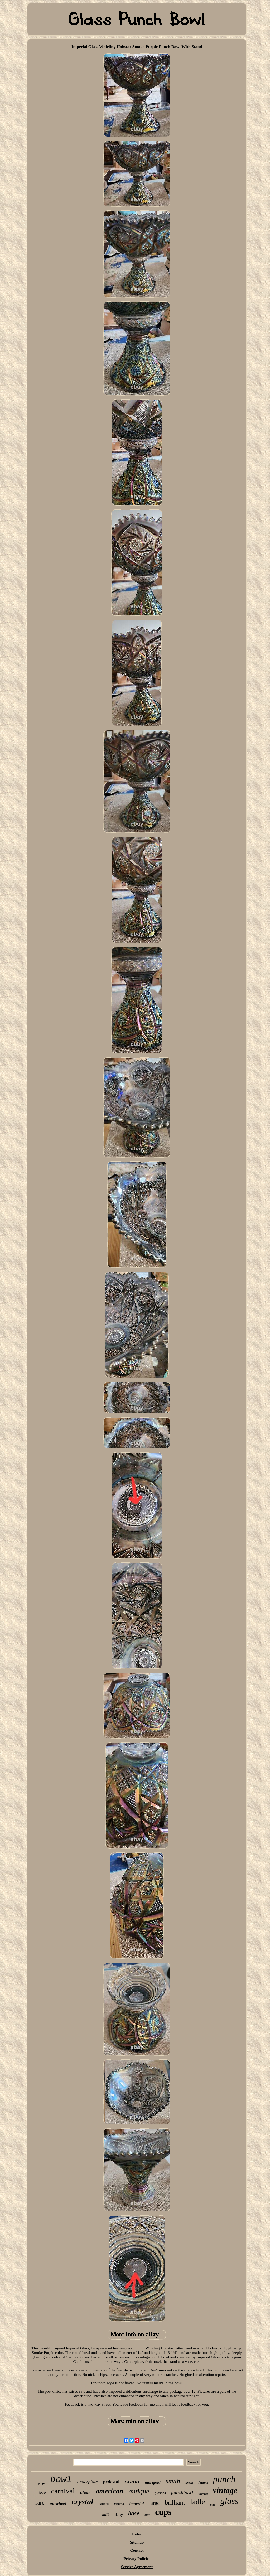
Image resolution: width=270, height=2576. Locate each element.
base (133, 2513)
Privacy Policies (136, 2558)
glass (229, 2501)
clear (85, 2492)
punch (224, 2479)
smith (173, 2480)
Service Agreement (137, 2567)
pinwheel (58, 2503)
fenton (203, 2482)
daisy (119, 2515)
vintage (225, 2490)
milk (105, 2514)
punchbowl (182, 2492)
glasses (160, 2493)
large (154, 2503)
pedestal (111, 2481)
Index (137, 2534)
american (109, 2491)
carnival (63, 2491)
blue (212, 2504)
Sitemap (137, 2542)
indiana (119, 2504)
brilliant (175, 2502)
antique (139, 2491)
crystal (82, 2501)
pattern (103, 2504)
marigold (153, 2482)
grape (41, 2483)
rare (39, 2502)
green (189, 2482)
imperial (136, 2503)
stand (132, 2481)
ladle (197, 2501)
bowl (61, 2480)
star (147, 2515)
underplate (87, 2481)
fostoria (203, 2493)
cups (163, 2512)
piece (41, 2492)
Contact (137, 2550)
